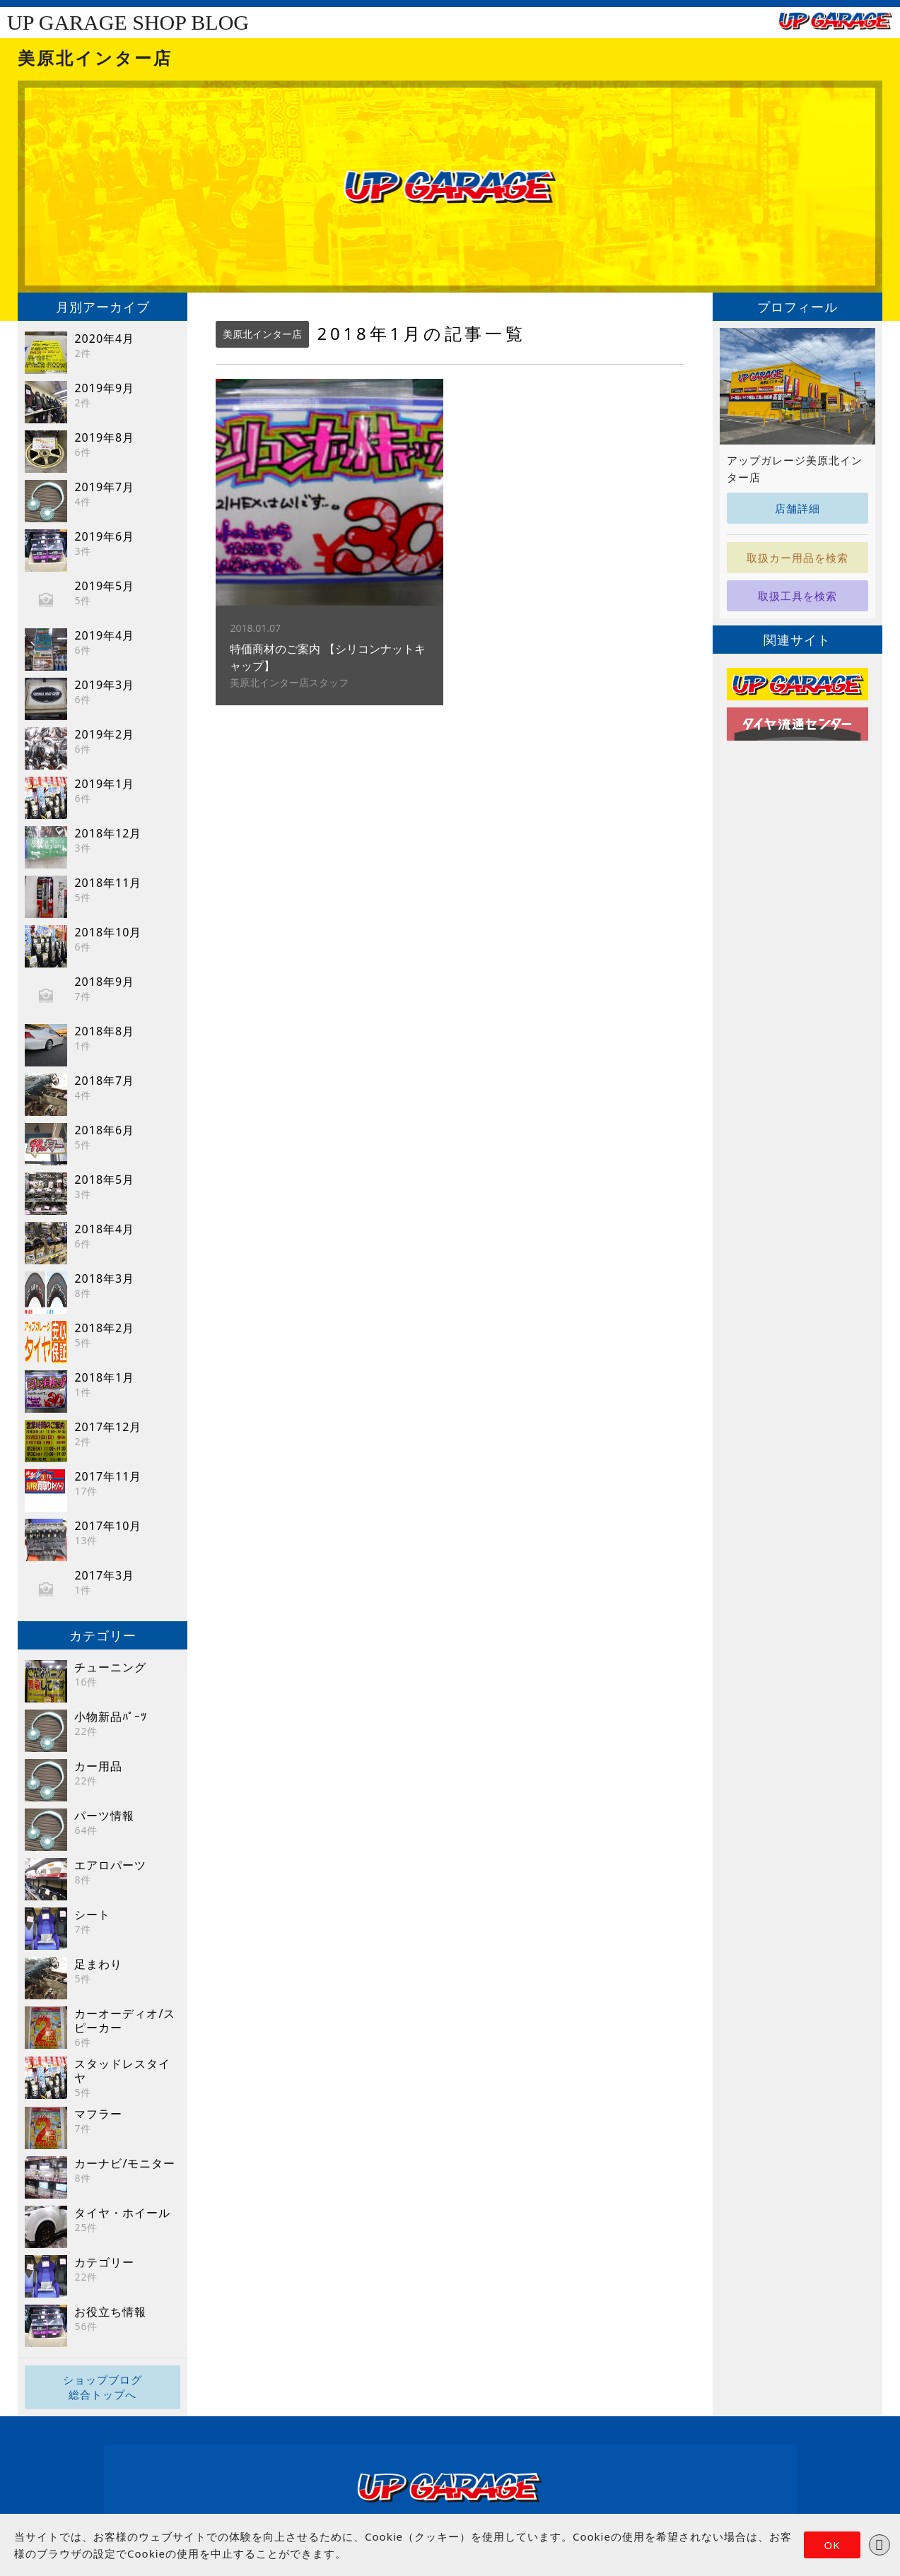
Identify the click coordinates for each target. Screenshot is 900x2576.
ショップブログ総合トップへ (102, 2386)
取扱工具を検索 (797, 596)
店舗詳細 (797, 508)
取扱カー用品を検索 (797, 558)
